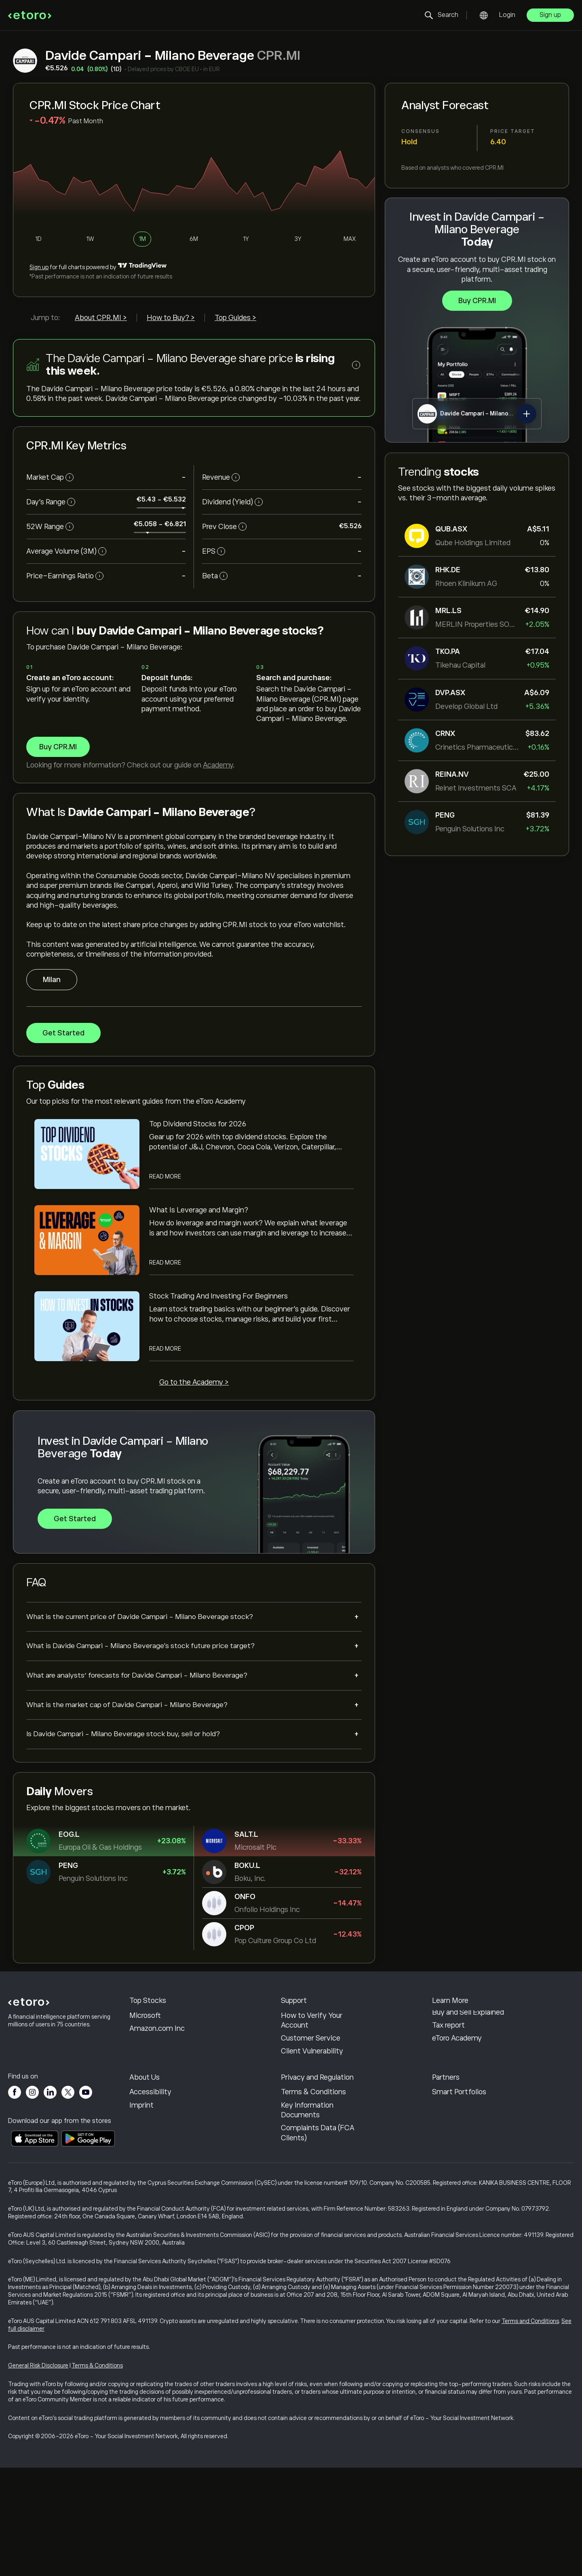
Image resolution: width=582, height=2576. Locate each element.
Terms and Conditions (530, 2429)
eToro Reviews (152, 2165)
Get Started (63, 1033)
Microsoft (145, 2072)
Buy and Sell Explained (468, 2069)
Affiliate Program (459, 2165)
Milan (52, 979)
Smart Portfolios (459, 2204)
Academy (218, 765)
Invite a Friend (455, 2152)
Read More (165, 1176)
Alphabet (144, 2046)
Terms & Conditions (313, 2204)
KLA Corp (144, 2019)
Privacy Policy (303, 2165)
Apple (138, 2033)
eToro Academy (457, 2095)
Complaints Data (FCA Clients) (317, 2244)
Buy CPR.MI (477, 301)
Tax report (448, 2082)
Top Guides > (235, 318)
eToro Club (449, 2178)
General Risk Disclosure (38, 2474)
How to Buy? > (171, 318)
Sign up (550, 15)
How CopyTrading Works (472, 2019)
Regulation (298, 2178)
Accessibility (150, 2204)
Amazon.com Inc (157, 2085)
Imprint (141, 2217)
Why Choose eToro (160, 2152)
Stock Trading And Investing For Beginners (218, 1296)
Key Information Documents (307, 2222)
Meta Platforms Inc (161, 2059)
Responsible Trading (464, 2033)
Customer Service (310, 2095)
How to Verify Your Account (311, 2077)
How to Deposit (307, 2033)
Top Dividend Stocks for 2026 (197, 1124)
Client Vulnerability (312, 2108)
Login (507, 15)
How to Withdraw (310, 2046)
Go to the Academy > (194, 1382)
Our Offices (147, 2191)
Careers (141, 2178)
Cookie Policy (303, 2152)
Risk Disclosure (305, 2191)
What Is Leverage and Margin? (198, 1210)
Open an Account (309, 2059)
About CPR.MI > (101, 318)
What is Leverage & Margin (464, 2051)
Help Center (301, 2019)
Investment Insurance (468, 2191)
